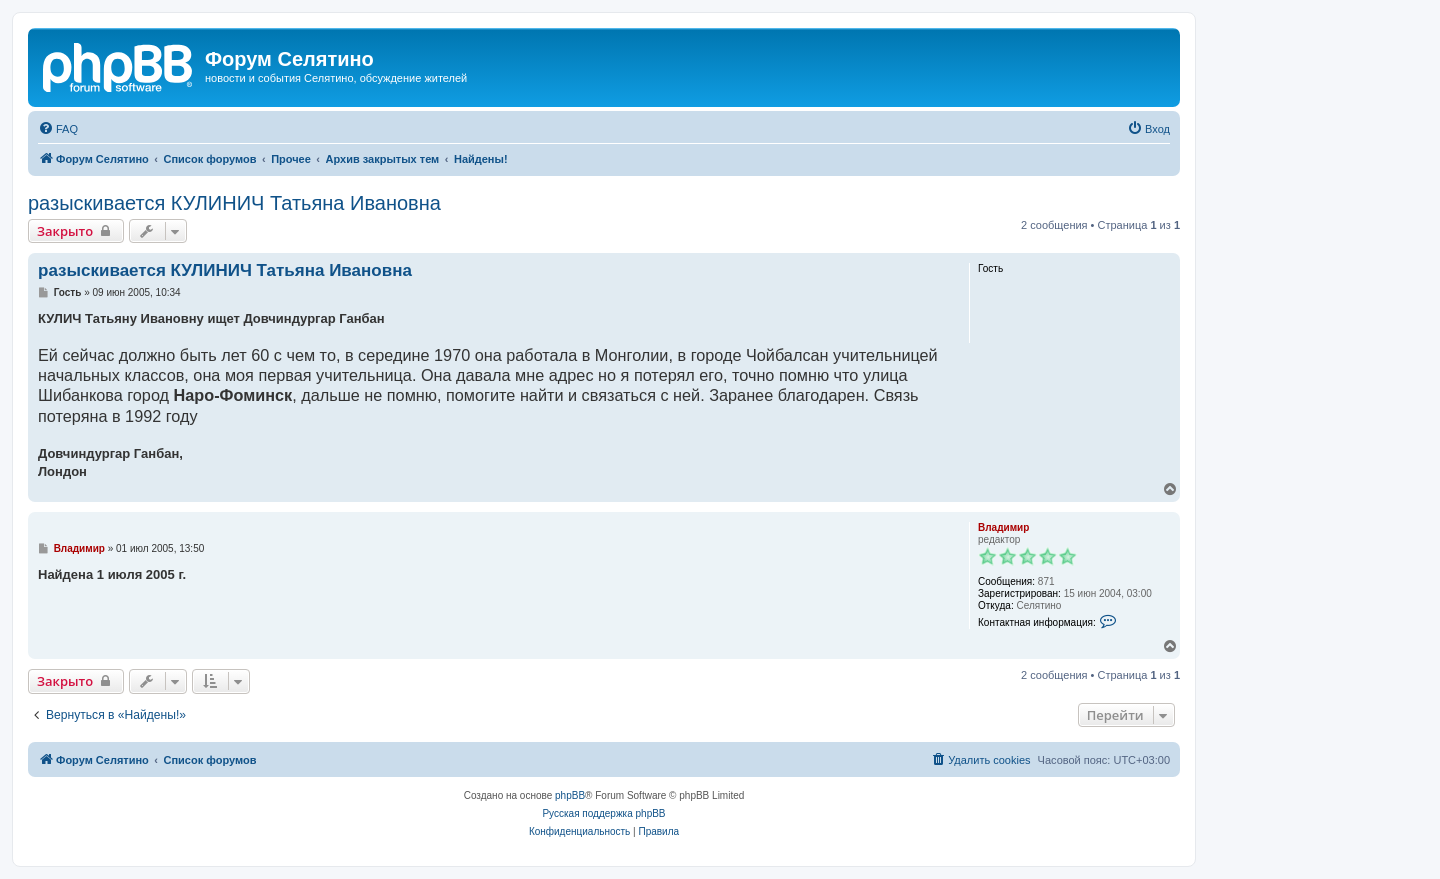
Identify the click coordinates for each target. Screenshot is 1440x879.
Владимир (1003, 527)
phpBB (570, 795)
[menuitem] (58, 129)
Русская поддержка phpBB (603, 813)
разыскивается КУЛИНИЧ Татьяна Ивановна (234, 203)
